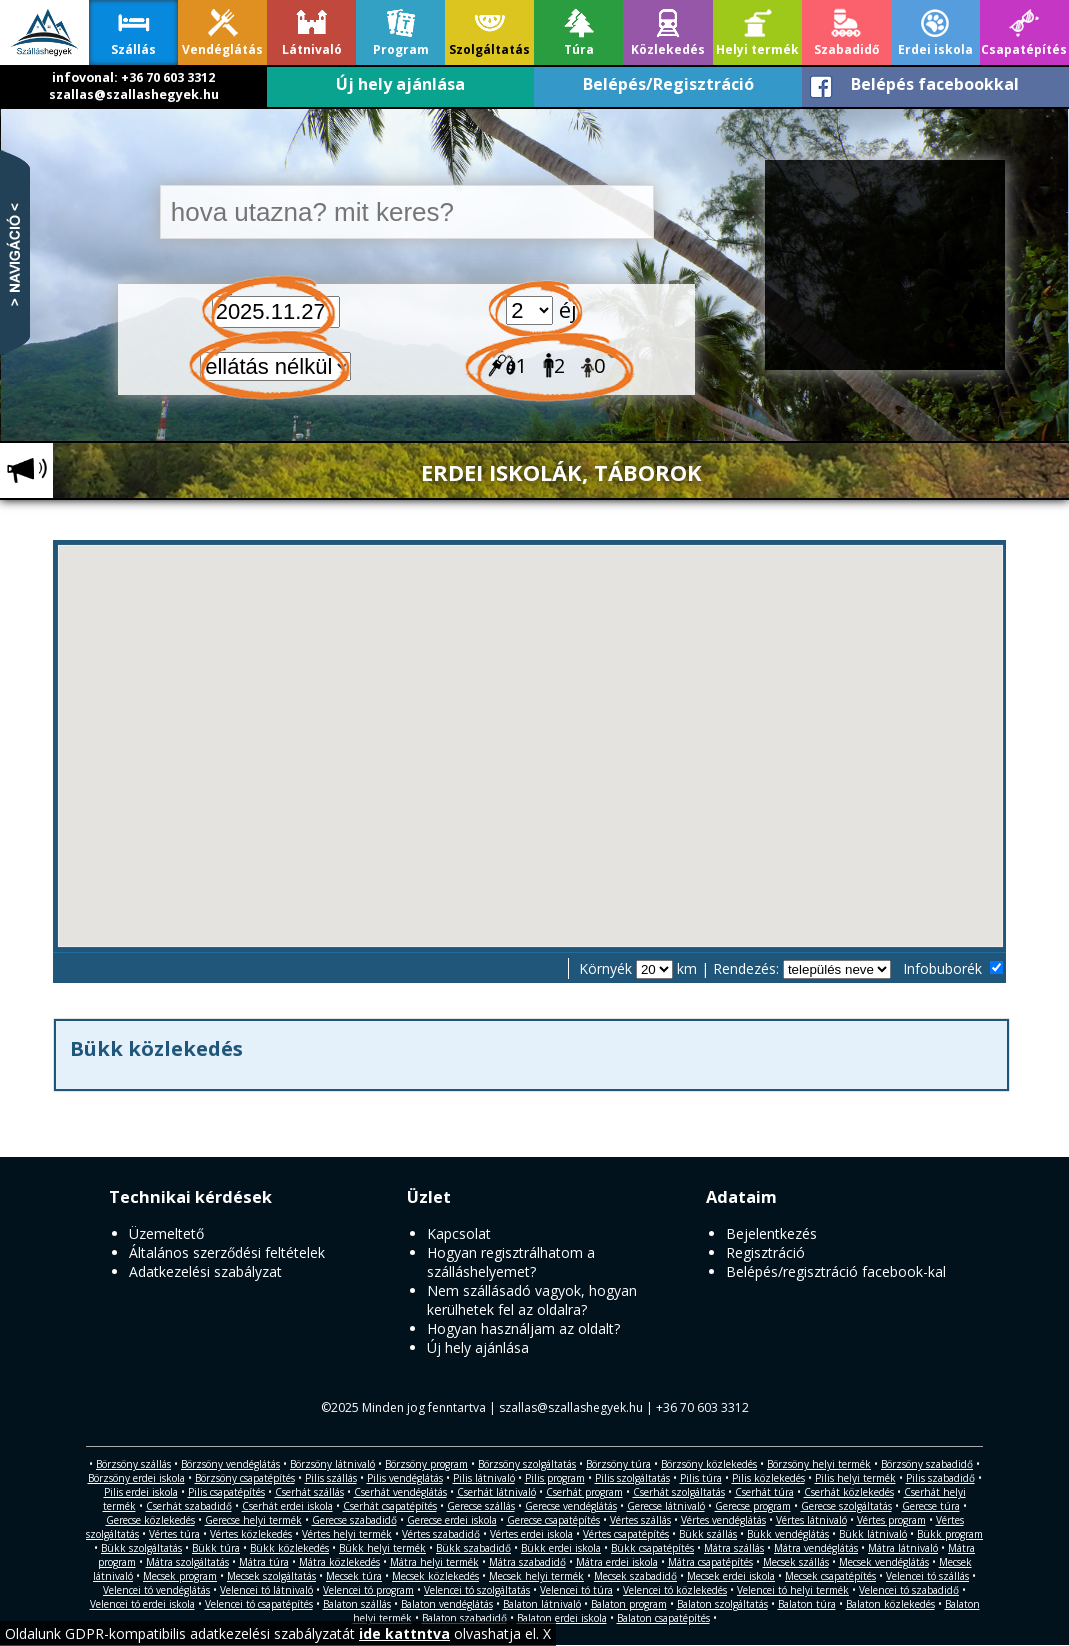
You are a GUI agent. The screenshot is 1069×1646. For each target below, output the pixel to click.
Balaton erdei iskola (562, 1618)
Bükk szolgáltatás (141, 1548)
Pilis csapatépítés (226, 1492)
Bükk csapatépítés (652, 1548)
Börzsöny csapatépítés (245, 1478)
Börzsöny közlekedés (709, 1464)
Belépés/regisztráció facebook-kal (836, 1271)
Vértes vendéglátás (723, 1520)
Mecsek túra (354, 1576)
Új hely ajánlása (400, 84)
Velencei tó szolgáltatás (477, 1590)
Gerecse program (753, 1506)
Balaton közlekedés (890, 1604)
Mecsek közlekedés (435, 1576)
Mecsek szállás (796, 1562)
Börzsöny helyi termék (819, 1464)
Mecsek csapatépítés (830, 1576)
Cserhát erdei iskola (287, 1506)
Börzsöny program (426, 1464)
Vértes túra (174, 1534)
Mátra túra (264, 1562)
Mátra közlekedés (339, 1562)
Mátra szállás (734, 1548)
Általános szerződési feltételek (227, 1252)
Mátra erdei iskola (617, 1562)
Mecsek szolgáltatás (271, 1576)
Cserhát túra (764, 1492)
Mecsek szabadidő (635, 1576)
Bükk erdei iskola (561, 1548)
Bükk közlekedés (289, 1548)
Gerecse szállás (481, 1506)
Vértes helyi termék (347, 1534)
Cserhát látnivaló (496, 1492)
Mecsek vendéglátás (884, 1562)
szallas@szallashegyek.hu (134, 94)
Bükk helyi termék (382, 1548)
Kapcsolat (459, 1233)
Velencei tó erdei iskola (142, 1604)
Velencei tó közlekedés (675, 1590)
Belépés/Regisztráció (668, 84)
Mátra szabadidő (527, 1562)
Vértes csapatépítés (626, 1534)
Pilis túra (701, 1478)
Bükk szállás (708, 1534)
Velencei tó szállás (927, 1576)
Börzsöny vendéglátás (230, 1464)
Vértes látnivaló (811, 1520)
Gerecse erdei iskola (452, 1520)
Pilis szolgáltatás (632, 1478)
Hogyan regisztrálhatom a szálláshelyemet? (511, 1262)
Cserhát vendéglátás (400, 1492)
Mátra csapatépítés (710, 1562)
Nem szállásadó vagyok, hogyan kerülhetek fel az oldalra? (532, 1300)
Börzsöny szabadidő (927, 1464)
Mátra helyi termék (434, 1562)
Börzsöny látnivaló (332, 1464)
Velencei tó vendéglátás (156, 1590)
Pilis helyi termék (855, 1478)
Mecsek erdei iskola (731, 1576)
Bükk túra (216, 1548)
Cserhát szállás (309, 1492)
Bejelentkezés (771, 1233)
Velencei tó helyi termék (793, 1590)
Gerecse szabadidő (354, 1520)
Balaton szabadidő (464, 1618)
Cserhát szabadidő (189, 1506)
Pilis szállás (331, 1478)
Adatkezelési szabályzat (205, 1271)
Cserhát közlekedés (849, 1492)
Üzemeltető (166, 1233)
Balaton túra (807, 1604)
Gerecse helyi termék (253, 1520)
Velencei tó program (368, 1590)
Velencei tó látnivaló (266, 1590)
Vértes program (891, 1520)
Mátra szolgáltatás (187, 1562)
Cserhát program (584, 1492)
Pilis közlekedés (768, 1478)
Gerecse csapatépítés (553, 1520)
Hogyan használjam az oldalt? (523, 1328)
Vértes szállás (640, 1520)
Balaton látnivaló (542, 1604)
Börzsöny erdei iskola (136, 1478)
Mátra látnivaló (903, 1548)
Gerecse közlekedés (150, 1520)
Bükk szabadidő (473, 1548)
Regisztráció (765, 1252)
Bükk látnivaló (873, 1534)
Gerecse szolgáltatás (846, 1506)
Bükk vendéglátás (788, 1534)
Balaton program (629, 1604)
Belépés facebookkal (935, 84)
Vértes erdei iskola (531, 1534)
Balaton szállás (357, 1604)
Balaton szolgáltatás (722, 1604)
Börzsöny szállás (133, 1464)
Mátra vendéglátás (816, 1548)
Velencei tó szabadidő (909, 1590)
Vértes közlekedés (251, 1534)
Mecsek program (180, 1576)
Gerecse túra (931, 1506)
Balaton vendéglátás (447, 1604)
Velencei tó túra (576, 1590)
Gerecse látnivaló (666, 1506)
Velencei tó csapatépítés (259, 1604)
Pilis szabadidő (940, 1478)
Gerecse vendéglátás (571, 1506)
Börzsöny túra (618, 1464)
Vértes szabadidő (441, 1534)
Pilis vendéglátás (405, 1478)
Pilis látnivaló (484, 1478)
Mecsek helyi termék (536, 1576)
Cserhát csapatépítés (390, 1506)
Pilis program (555, 1478)
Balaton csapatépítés (663, 1618)
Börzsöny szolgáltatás (527, 1464)
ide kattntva (404, 1633)
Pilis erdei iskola (141, 1492)
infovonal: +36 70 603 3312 (133, 77)
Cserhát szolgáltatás (679, 1492)
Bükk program (950, 1534)
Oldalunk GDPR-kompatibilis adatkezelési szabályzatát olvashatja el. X (278, 1633)
